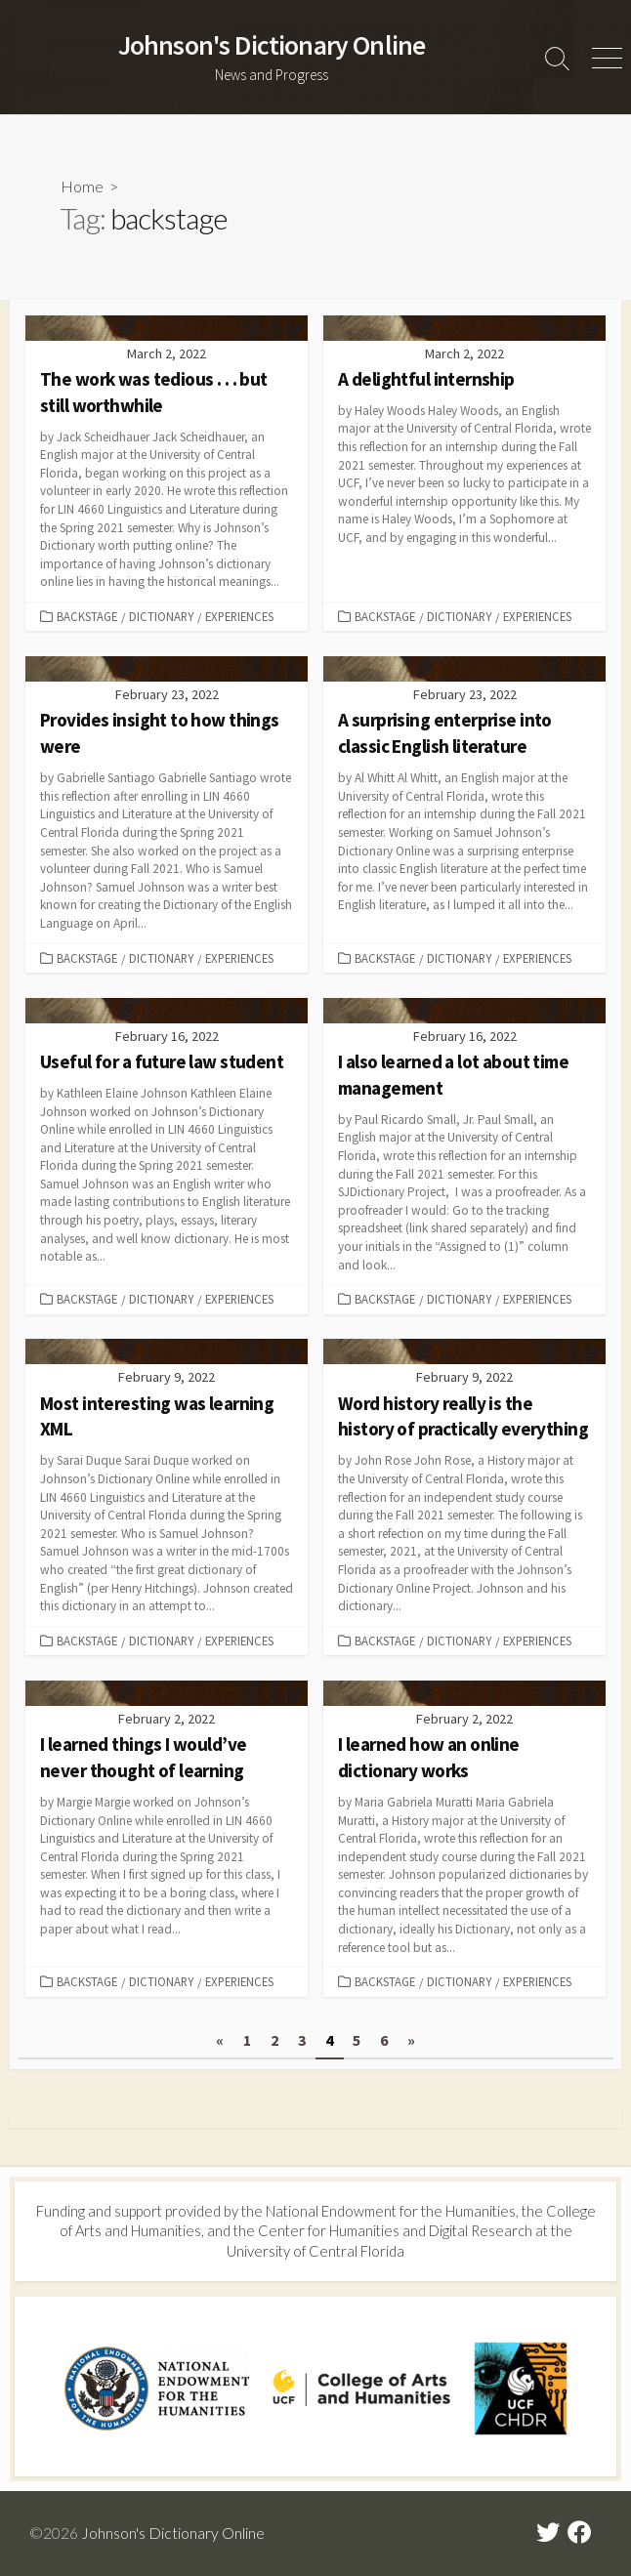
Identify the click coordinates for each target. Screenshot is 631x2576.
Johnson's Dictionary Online (173, 2533)
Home (82, 186)
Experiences (239, 616)
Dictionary (161, 616)
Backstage (87, 616)
